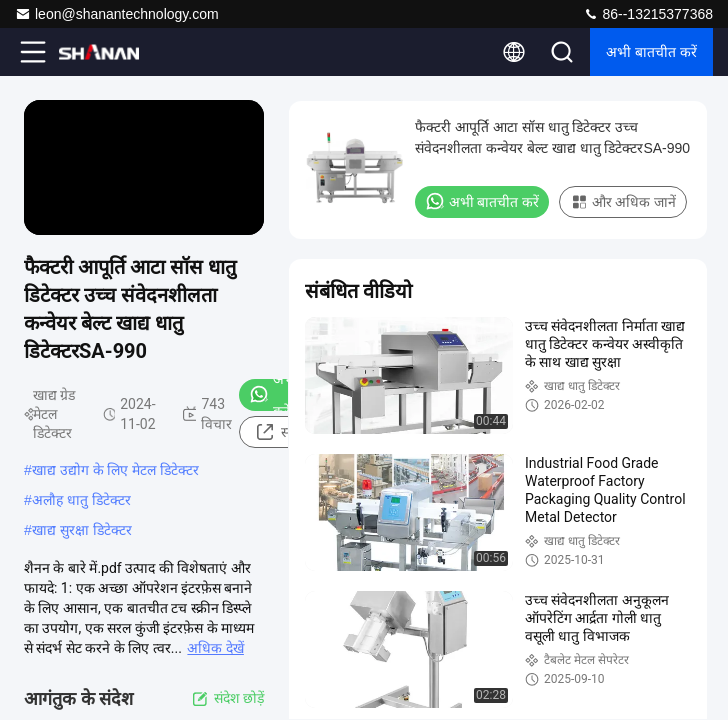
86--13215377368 (648, 14)
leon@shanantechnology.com (117, 14)
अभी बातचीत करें (651, 52)
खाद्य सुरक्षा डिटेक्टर (82, 530)
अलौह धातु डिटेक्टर (81, 500)
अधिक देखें (215, 648)
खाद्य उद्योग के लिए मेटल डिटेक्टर (115, 470)
